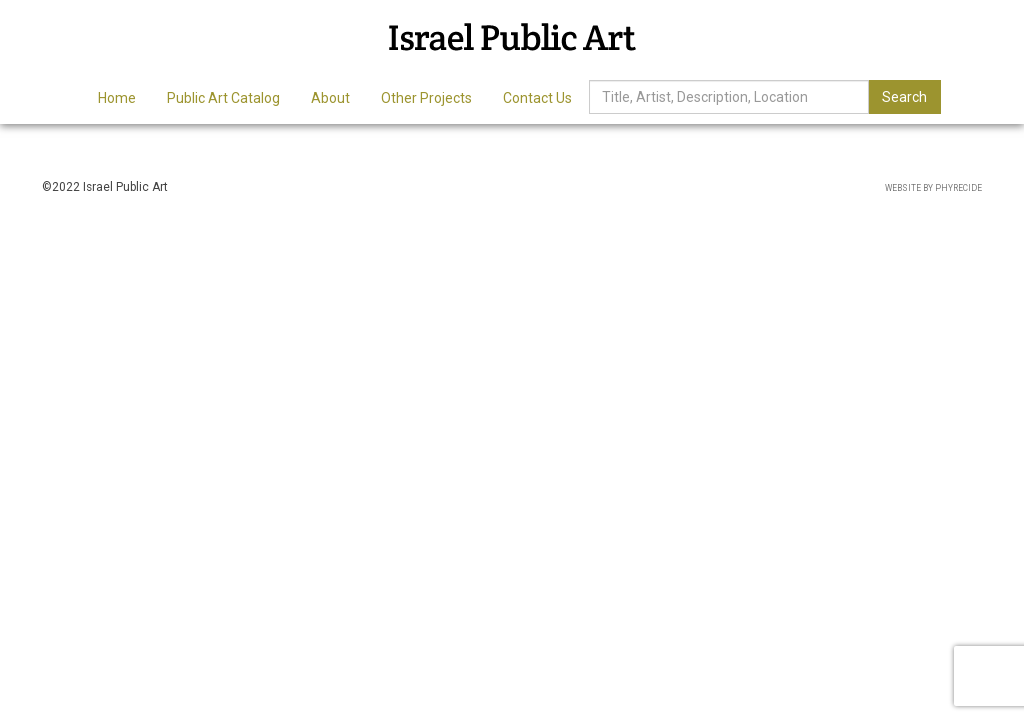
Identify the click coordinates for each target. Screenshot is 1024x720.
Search (904, 97)
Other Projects (426, 98)
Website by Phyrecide (933, 188)
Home (117, 98)
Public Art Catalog (223, 98)
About (330, 98)
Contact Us (537, 98)
